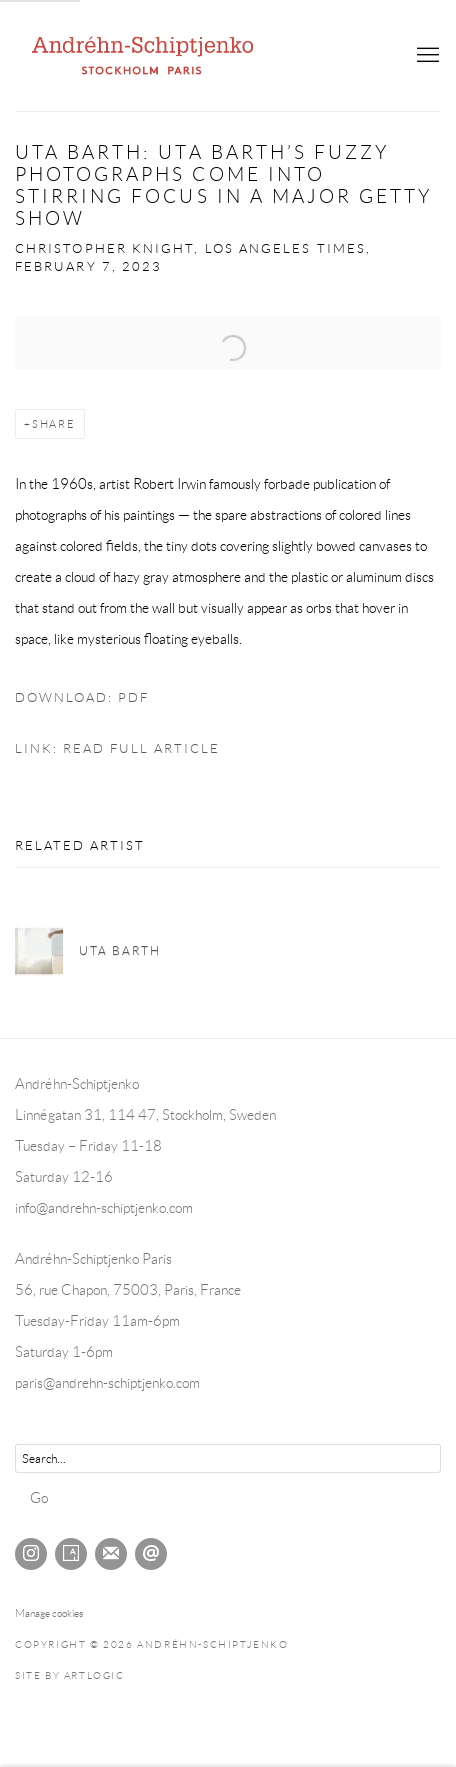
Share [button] (54, 424)
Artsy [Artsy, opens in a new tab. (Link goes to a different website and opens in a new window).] (71, 1554)
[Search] (228, 1458)
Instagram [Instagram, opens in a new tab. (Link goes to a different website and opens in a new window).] (31, 1554)
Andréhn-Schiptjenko (145, 55)
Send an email (151, 1554)
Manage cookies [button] (49, 1613)
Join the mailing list (111, 1554)
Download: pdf (82, 698)
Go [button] (39, 1498)
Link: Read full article (117, 749)
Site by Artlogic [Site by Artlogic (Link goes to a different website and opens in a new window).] (70, 1675)
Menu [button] (426, 56)
